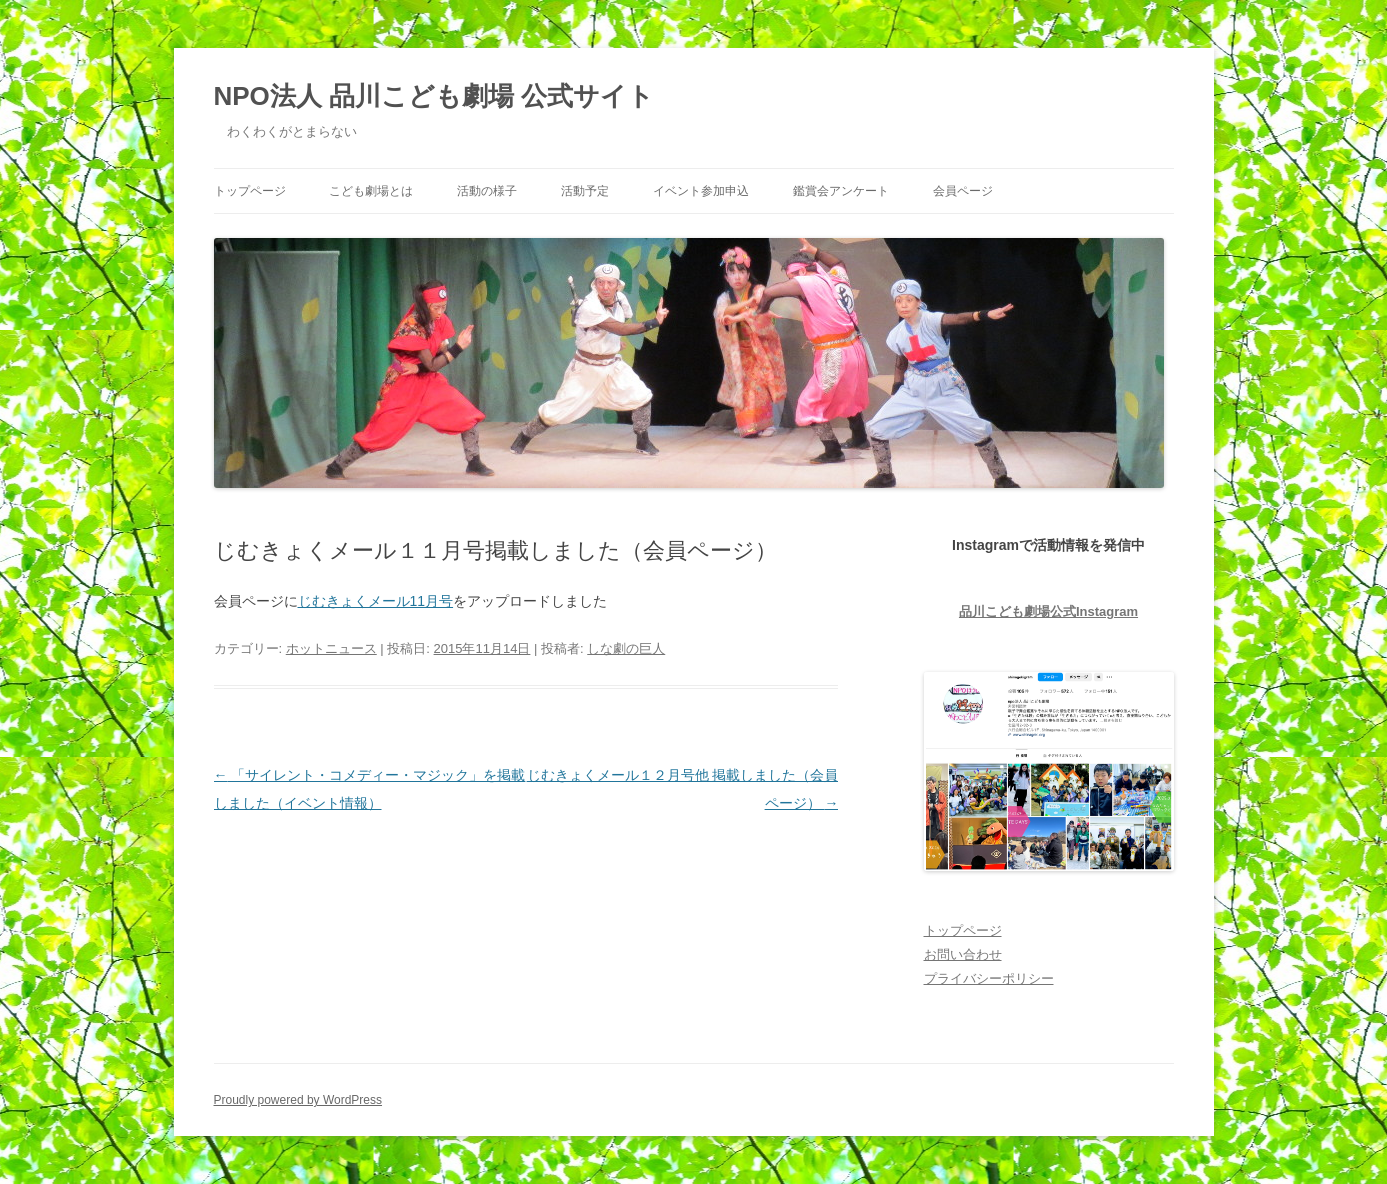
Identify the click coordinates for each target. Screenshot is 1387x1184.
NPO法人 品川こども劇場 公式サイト (434, 96)
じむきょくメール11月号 (376, 601)
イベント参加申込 (701, 191)
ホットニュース (331, 648)
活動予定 (585, 191)
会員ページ (963, 191)
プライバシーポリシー (989, 978)
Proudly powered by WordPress (298, 1100)
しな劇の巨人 (626, 648)
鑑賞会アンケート (841, 191)
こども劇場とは (371, 191)
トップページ (250, 191)
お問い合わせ (963, 954)
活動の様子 (487, 191)
